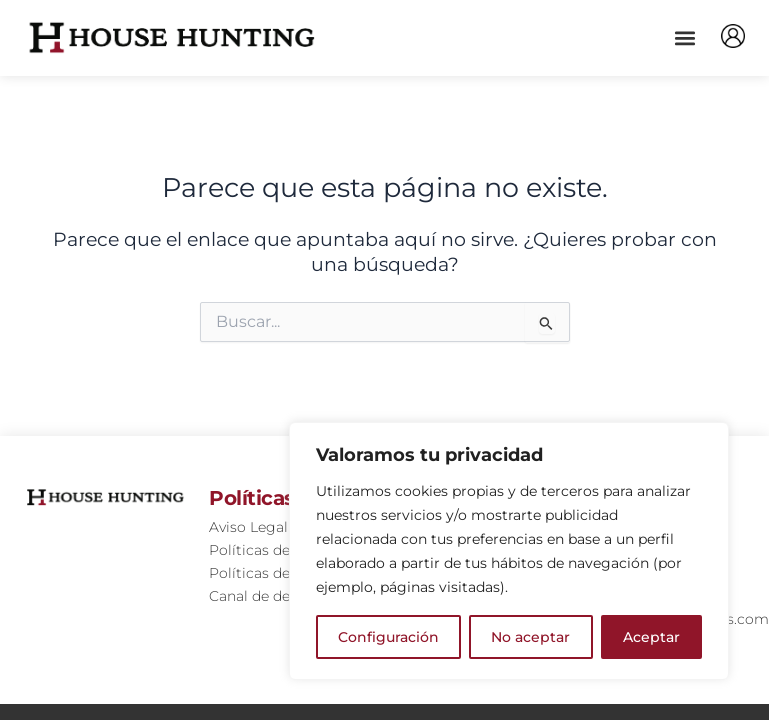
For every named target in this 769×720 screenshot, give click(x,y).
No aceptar (530, 637)
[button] (684, 37)
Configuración (388, 637)
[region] (509, 551)
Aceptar (651, 637)
